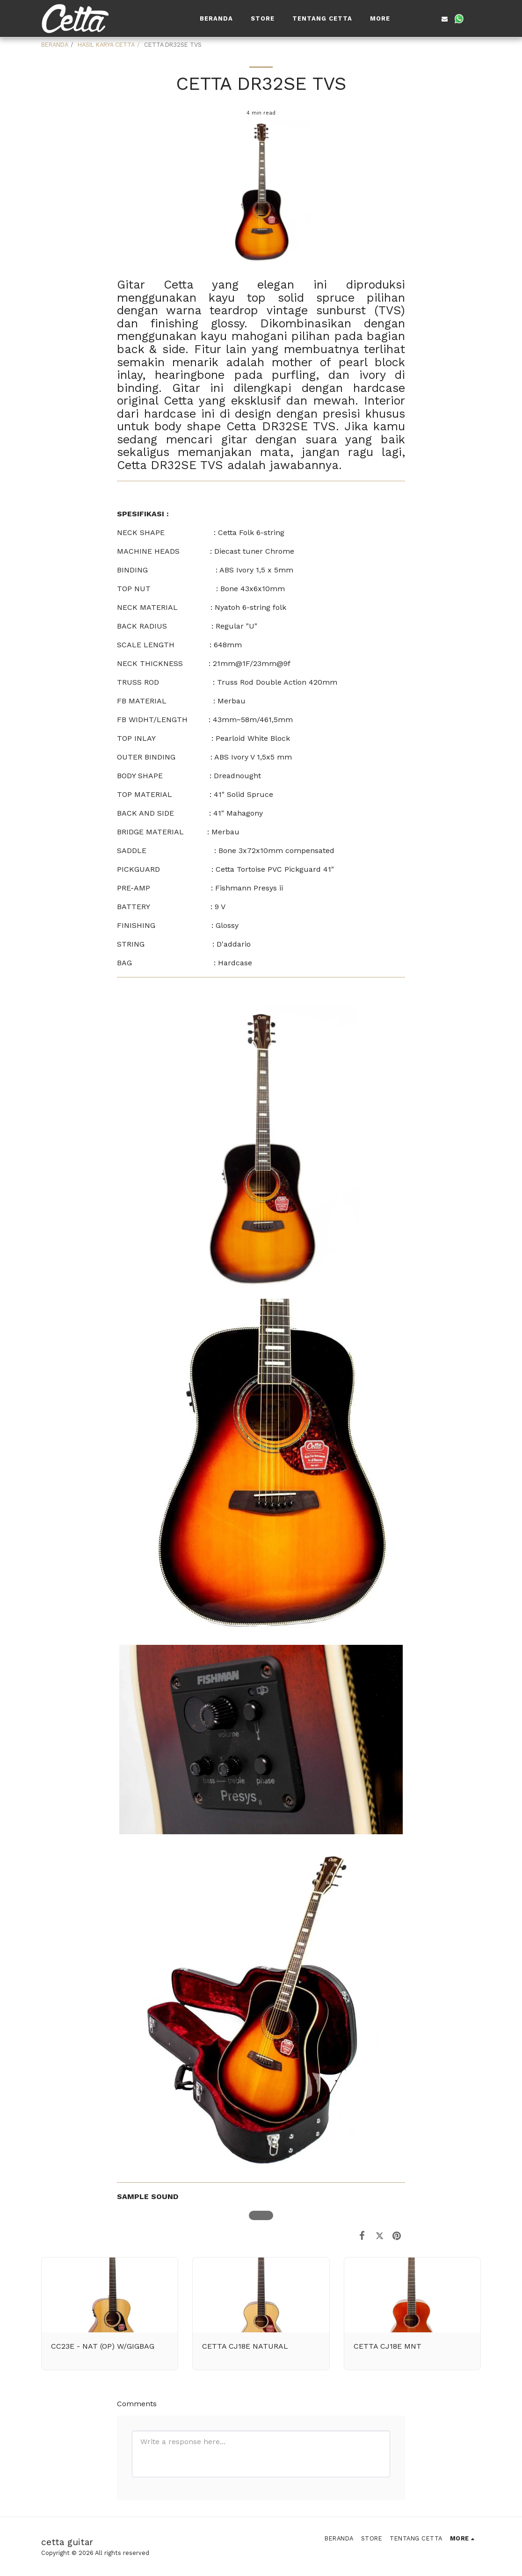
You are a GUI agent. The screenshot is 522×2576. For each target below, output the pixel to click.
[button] (415, 18)
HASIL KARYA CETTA (106, 44)
